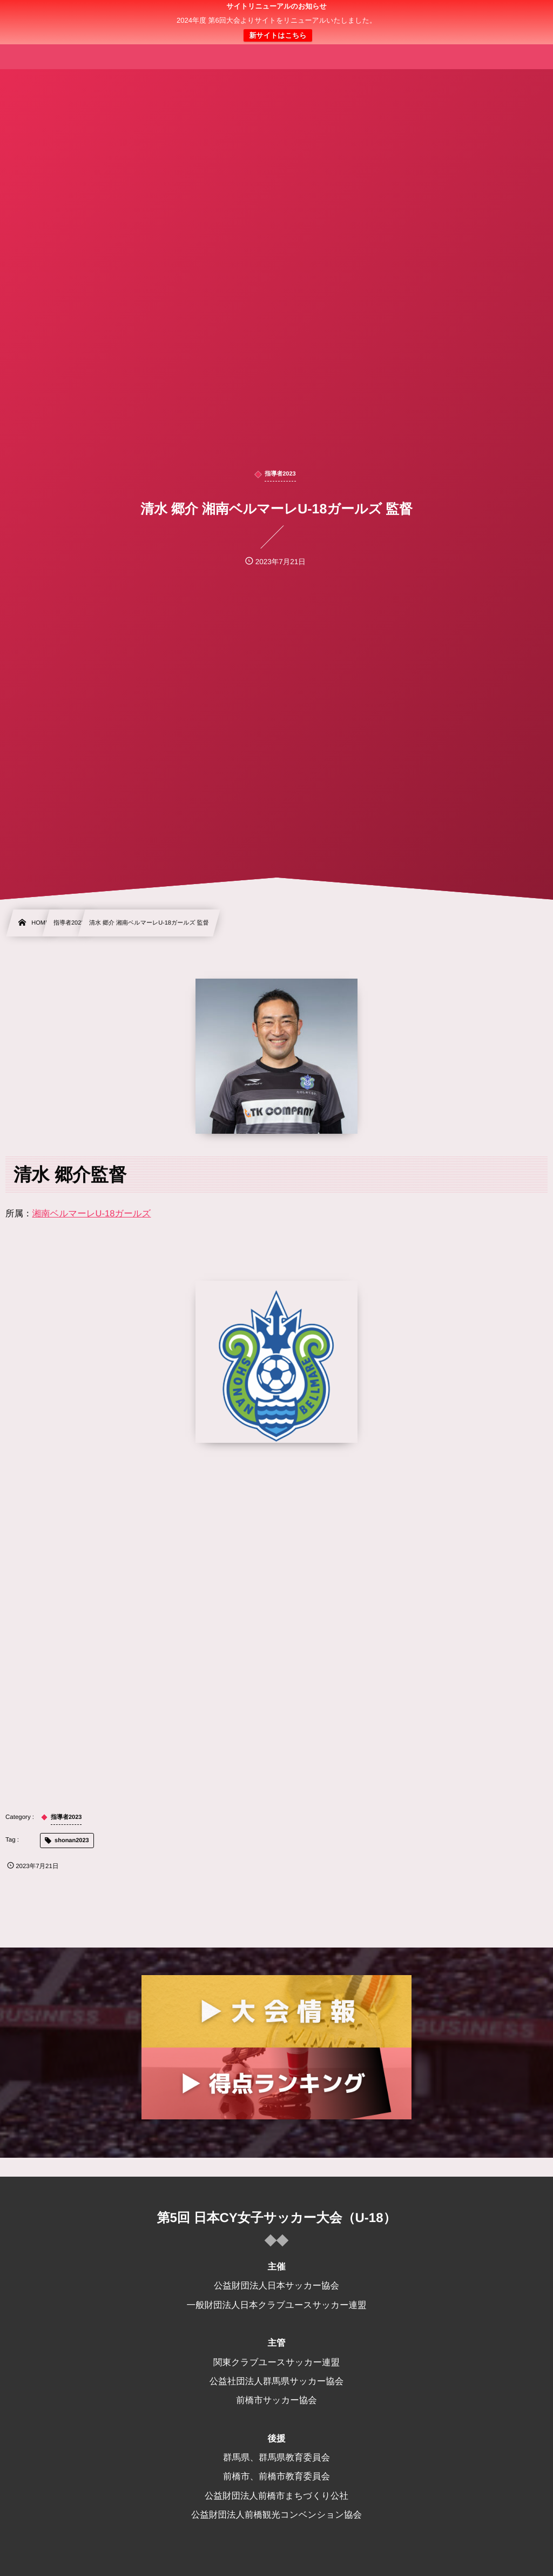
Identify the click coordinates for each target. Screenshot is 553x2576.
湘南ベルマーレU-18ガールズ (91, 1214)
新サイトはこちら (277, 35)
